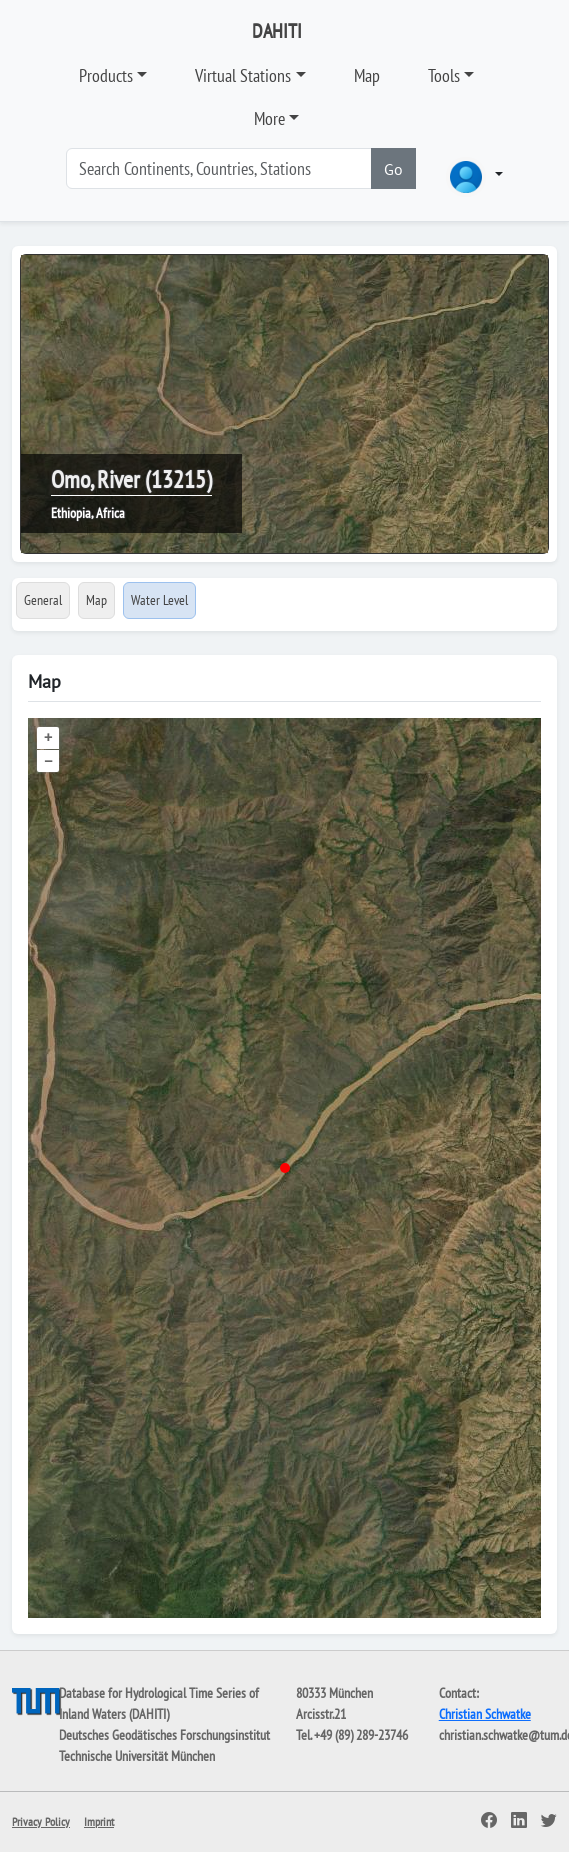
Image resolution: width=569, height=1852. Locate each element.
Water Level (159, 600)
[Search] (219, 168)
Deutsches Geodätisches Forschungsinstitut (164, 1735)
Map (367, 75)
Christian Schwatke (485, 1714)
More (269, 118)
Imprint (99, 1821)
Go (393, 169)
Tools (444, 75)
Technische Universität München (137, 1756)
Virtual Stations (243, 75)
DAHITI (277, 31)
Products (106, 75)
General (43, 600)
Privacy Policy (41, 1821)
